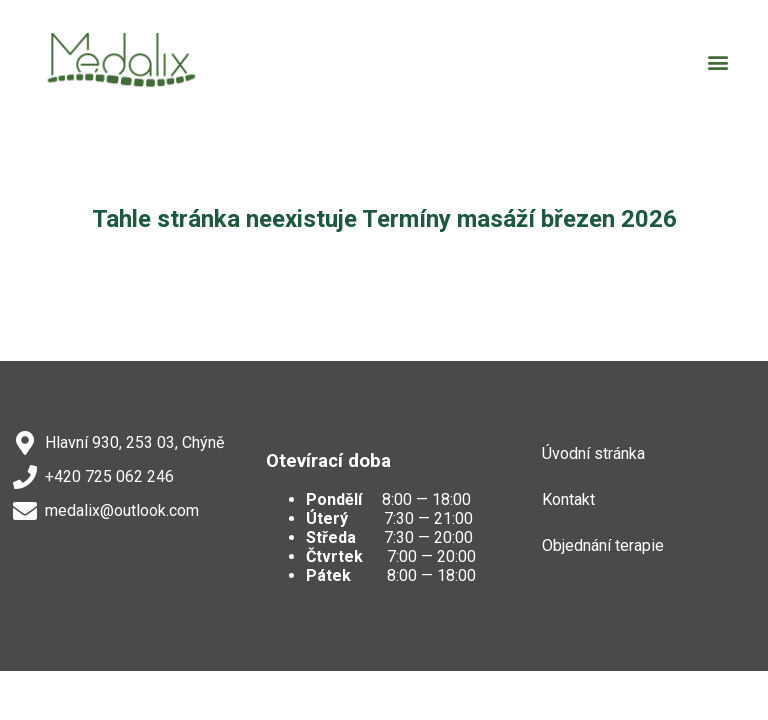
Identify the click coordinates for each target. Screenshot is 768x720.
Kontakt (568, 499)
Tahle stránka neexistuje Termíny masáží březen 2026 (384, 219)
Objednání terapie (603, 545)
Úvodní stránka (593, 453)
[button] (718, 62)
